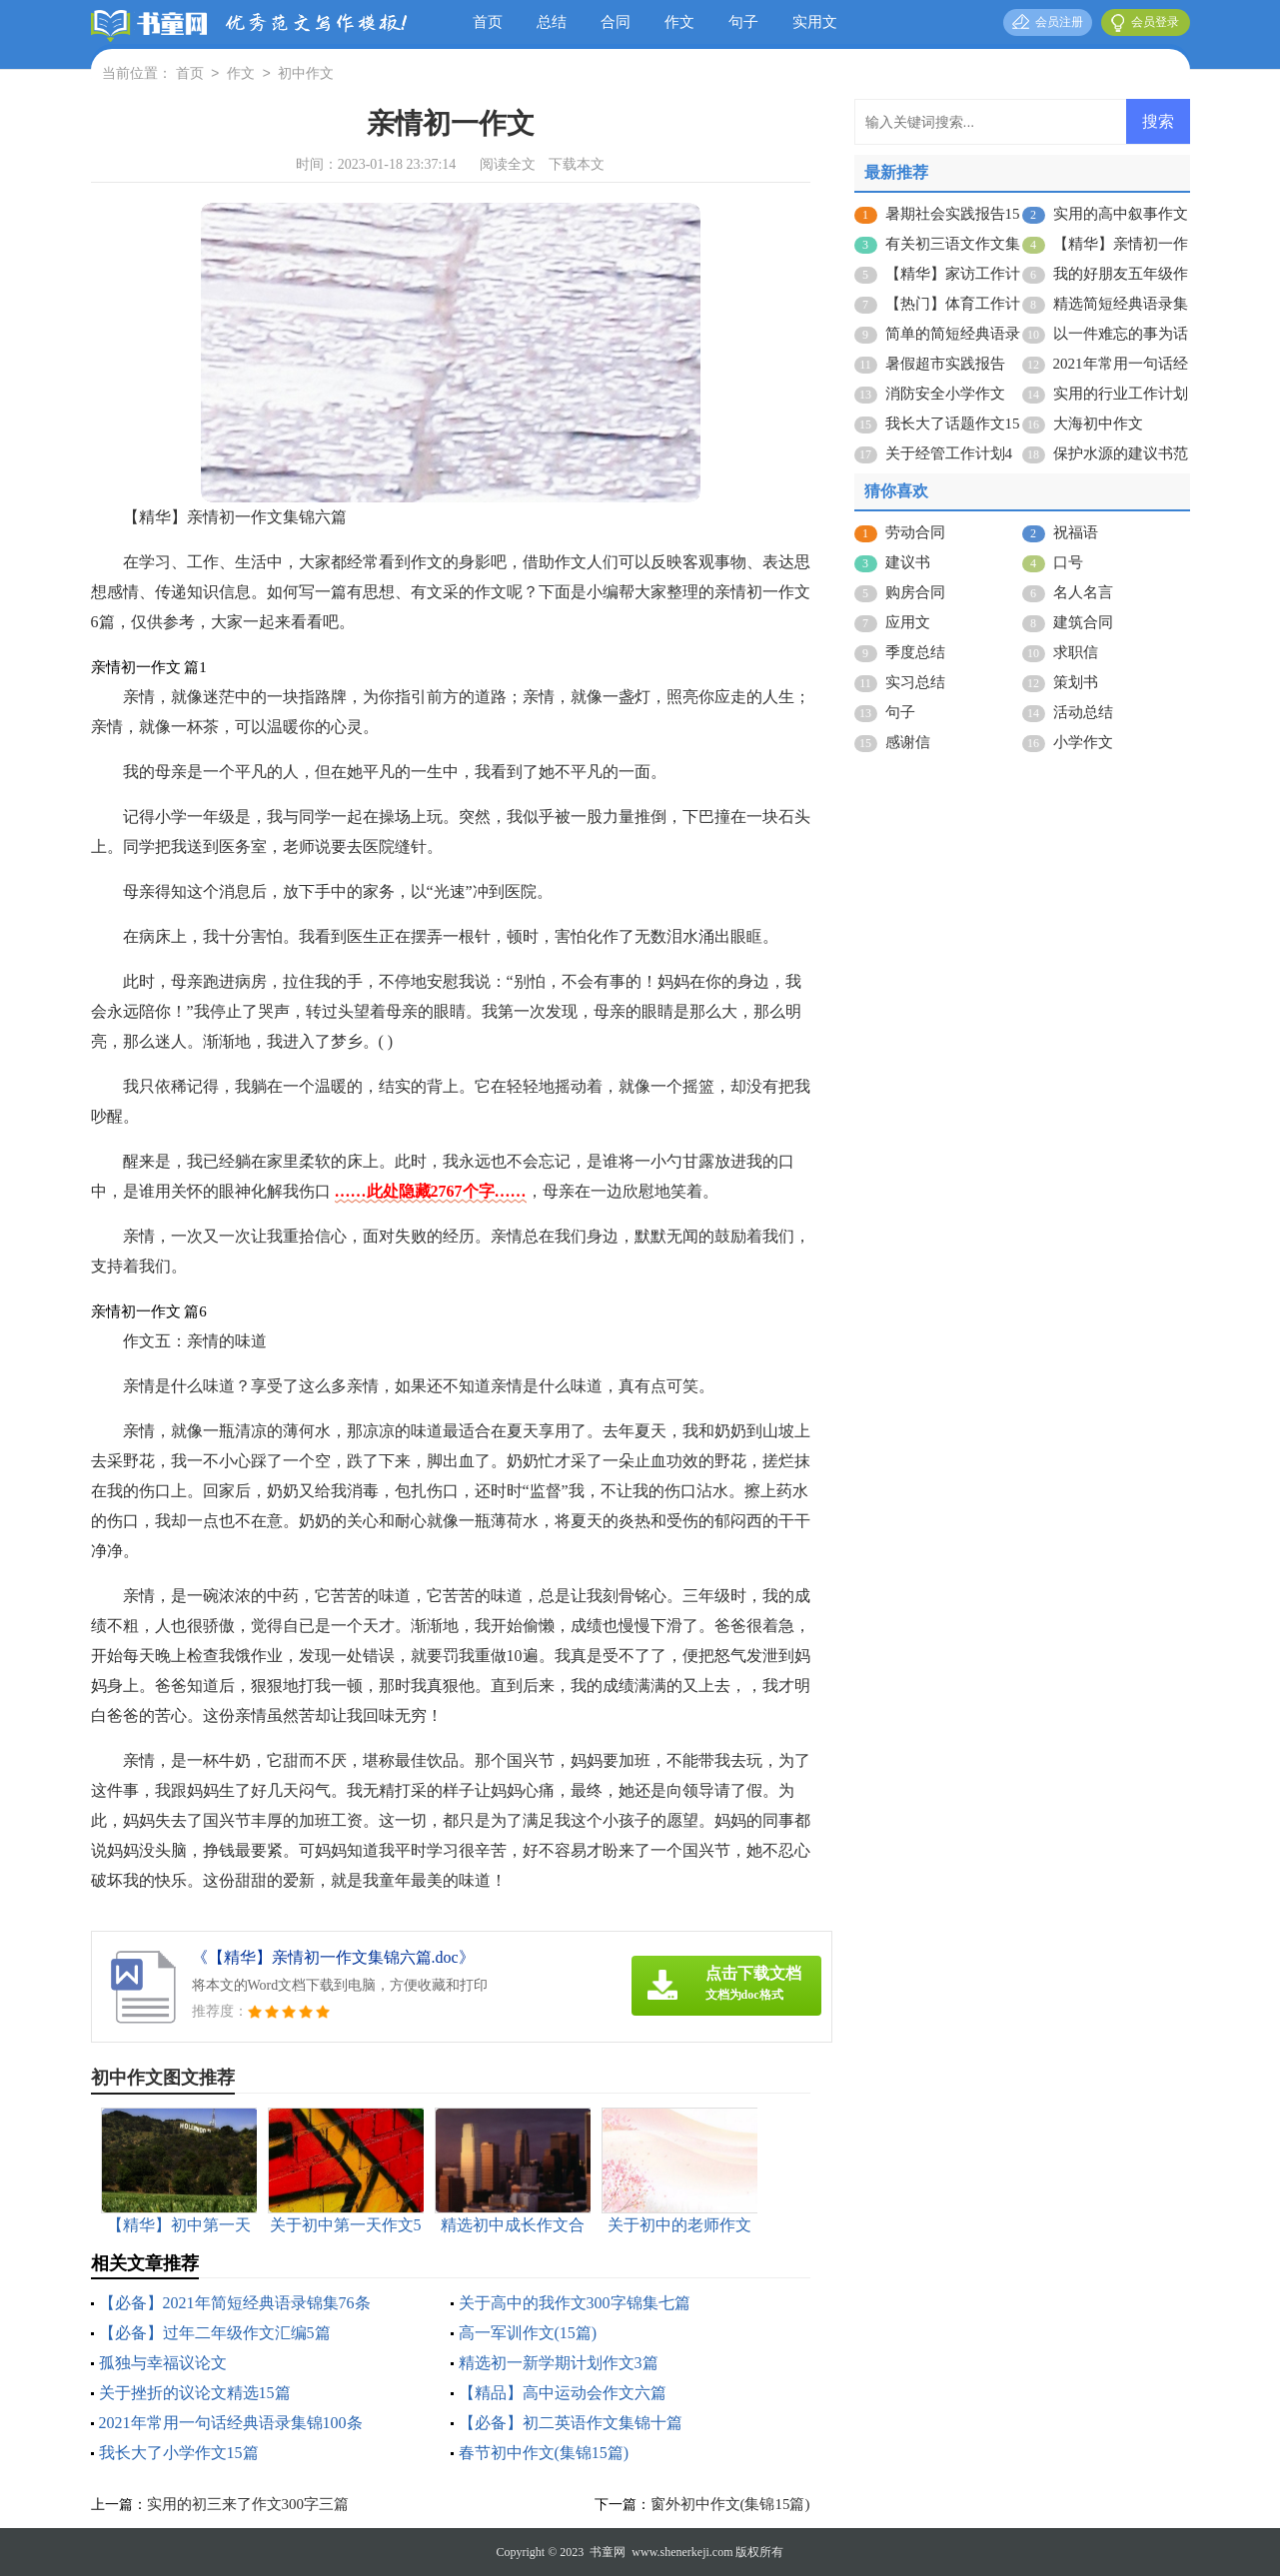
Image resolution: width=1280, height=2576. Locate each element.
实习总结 (915, 682)
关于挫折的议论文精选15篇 (195, 2392)
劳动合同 (915, 532)
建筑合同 (1083, 622)
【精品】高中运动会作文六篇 (562, 2392)
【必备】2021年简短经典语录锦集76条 (235, 2302)
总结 (552, 22)
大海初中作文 (1098, 423)
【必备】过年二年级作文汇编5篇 (215, 2332)
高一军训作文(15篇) (528, 2332)
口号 (1068, 562)
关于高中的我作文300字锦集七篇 (574, 2302)
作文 (679, 22)
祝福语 (1075, 532)
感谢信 (907, 742)
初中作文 (306, 74)
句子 (743, 22)
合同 (616, 22)
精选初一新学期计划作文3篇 (558, 2362)
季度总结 (915, 652)
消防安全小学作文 (945, 394)
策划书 (1075, 682)
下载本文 (577, 164)
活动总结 (1083, 712)
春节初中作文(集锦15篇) (544, 2452)
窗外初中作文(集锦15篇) (730, 2504)
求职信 (1075, 652)
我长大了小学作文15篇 (179, 2452)
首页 (488, 22)
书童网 (608, 2552)
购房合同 (915, 592)
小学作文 (1083, 742)
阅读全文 (508, 164)
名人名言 (1083, 592)
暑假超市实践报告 (945, 364)
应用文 (907, 622)
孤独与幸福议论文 (163, 2362)
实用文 (814, 22)
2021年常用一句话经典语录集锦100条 (231, 2422)
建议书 (907, 562)
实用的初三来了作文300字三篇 (248, 2504)
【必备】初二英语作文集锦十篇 (570, 2422)
